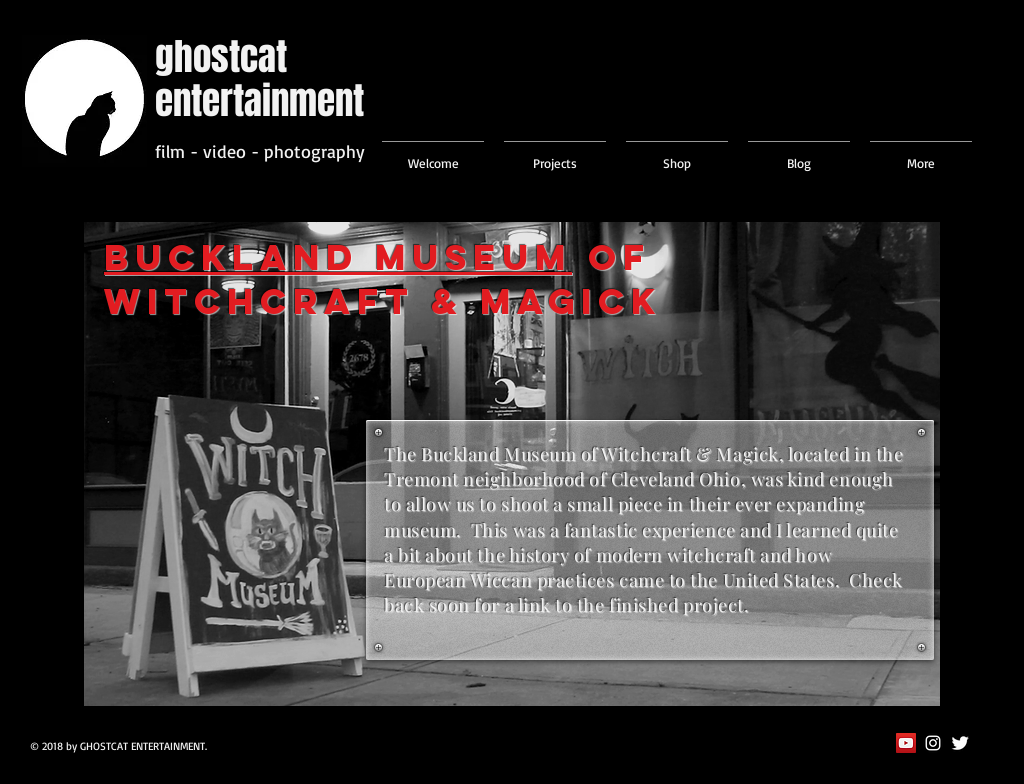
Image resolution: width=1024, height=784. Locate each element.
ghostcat (221, 57)
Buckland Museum (338, 257)
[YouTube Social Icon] (906, 743)
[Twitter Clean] (960, 743)
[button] (555, 154)
